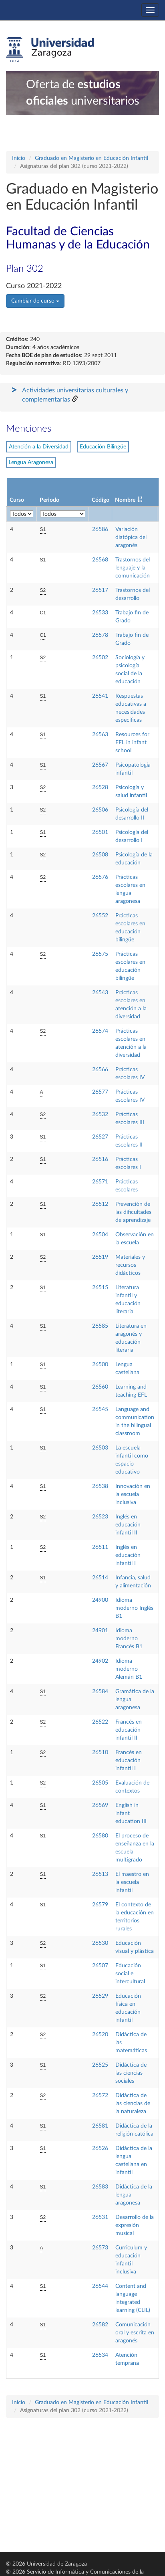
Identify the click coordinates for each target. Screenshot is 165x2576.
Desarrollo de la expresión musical (134, 2225)
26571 (100, 1182)
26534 (100, 2355)
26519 (100, 1257)
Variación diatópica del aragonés (131, 537)
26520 (100, 2034)
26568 (100, 560)
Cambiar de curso (35, 301)
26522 (100, 1722)
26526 (100, 2148)
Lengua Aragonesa (31, 462)
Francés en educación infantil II (128, 1730)
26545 (100, 1409)
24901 (100, 1630)
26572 (100, 2095)
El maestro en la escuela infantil (132, 1882)
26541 (100, 696)
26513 (100, 1874)
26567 (100, 765)
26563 (100, 734)
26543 (100, 992)
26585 (100, 1326)
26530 (100, 1943)
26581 (100, 2126)
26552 (100, 916)
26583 (100, 2187)
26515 (100, 1287)
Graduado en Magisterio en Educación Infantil (91, 158)
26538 (100, 1486)
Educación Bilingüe (103, 447)
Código (100, 500)
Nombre (125, 500)
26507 (100, 1965)
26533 (100, 613)
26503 (100, 1448)
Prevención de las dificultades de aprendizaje (133, 1212)
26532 (100, 1114)
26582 (100, 2325)
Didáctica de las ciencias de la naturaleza (132, 2103)
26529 (100, 1996)
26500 (100, 1364)
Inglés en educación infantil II (128, 1525)
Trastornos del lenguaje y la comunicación (132, 568)
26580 (100, 1836)
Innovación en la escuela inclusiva (132, 1494)
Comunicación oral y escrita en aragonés (134, 2333)
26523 (100, 1517)
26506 (100, 810)
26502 (100, 657)
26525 (100, 2065)
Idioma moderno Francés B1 (129, 1638)
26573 (100, 2248)
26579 (100, 1905)
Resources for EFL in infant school (132, 742)
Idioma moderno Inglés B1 (134, 1608)
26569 (100, 1805)
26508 (100, 855)
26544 (100, 2286)
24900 (100, 1600)
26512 (100, 1204)
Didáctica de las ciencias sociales (131, 2073)
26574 (100, 1031)
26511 (100, 1547)
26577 (100, 1092)
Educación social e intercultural (130, 1973)
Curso (17, 500)
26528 (100, 787)
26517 (100, 590)
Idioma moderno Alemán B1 (128, 1669)
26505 (100, 1783)
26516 (100, 1159)
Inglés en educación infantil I (128, 1555)
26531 (100, 2217)
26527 (100, 1137)
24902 (100, 1661)
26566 (100, 1069)
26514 (100, 1578)
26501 (100, 832)
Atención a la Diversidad (38, 447)
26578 (100, 635)
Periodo (49, 500)
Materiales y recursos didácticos (130, 1265)
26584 (100, 1691)
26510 (100, 1752)
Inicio (18, 158)
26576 (100, 877)
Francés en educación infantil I (128, 1760)
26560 (100, 1387)
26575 (100, 954)
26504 (100, 1235)
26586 (100, 529)
